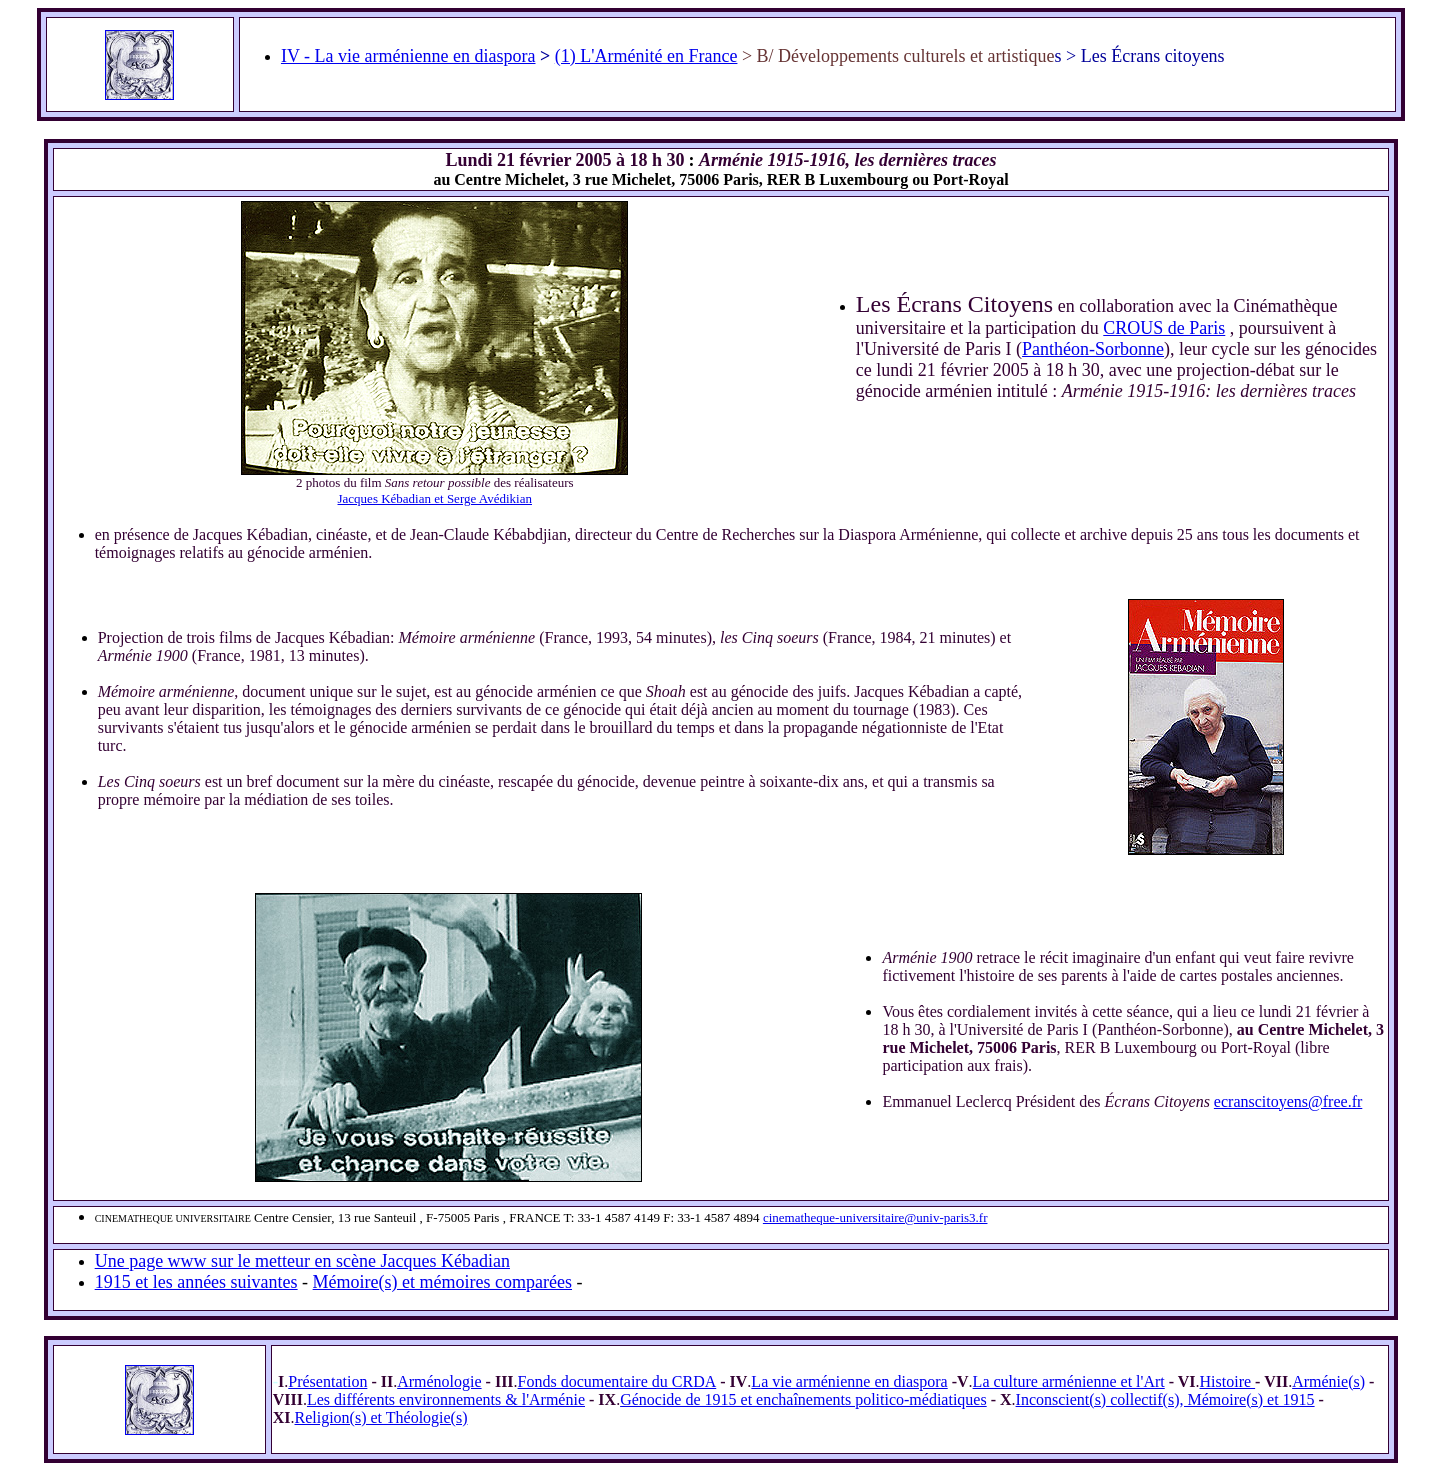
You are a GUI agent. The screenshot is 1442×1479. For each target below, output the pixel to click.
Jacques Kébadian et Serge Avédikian (435, 498)
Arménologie (439, 1381)
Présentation (327, 1381)
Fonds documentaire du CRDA (617, 1381)
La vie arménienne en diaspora (849, 1381)
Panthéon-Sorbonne (1093, 349)
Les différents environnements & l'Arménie (446, 1399)
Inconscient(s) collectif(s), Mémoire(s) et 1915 (1165, 1399)
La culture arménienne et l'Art (1069, 1381)
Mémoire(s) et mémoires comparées (442, 1282)
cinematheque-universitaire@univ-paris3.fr (875, 1217)
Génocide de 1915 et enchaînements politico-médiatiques (803, 1399)
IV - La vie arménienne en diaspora (408, 56)
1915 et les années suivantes (196, 1282)
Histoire (1228, 1381)
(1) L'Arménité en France (646, 56)
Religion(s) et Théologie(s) (381, 1417)
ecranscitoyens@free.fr (1288, 1101)
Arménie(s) (1328, 1381)
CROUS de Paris (1164, 328)
